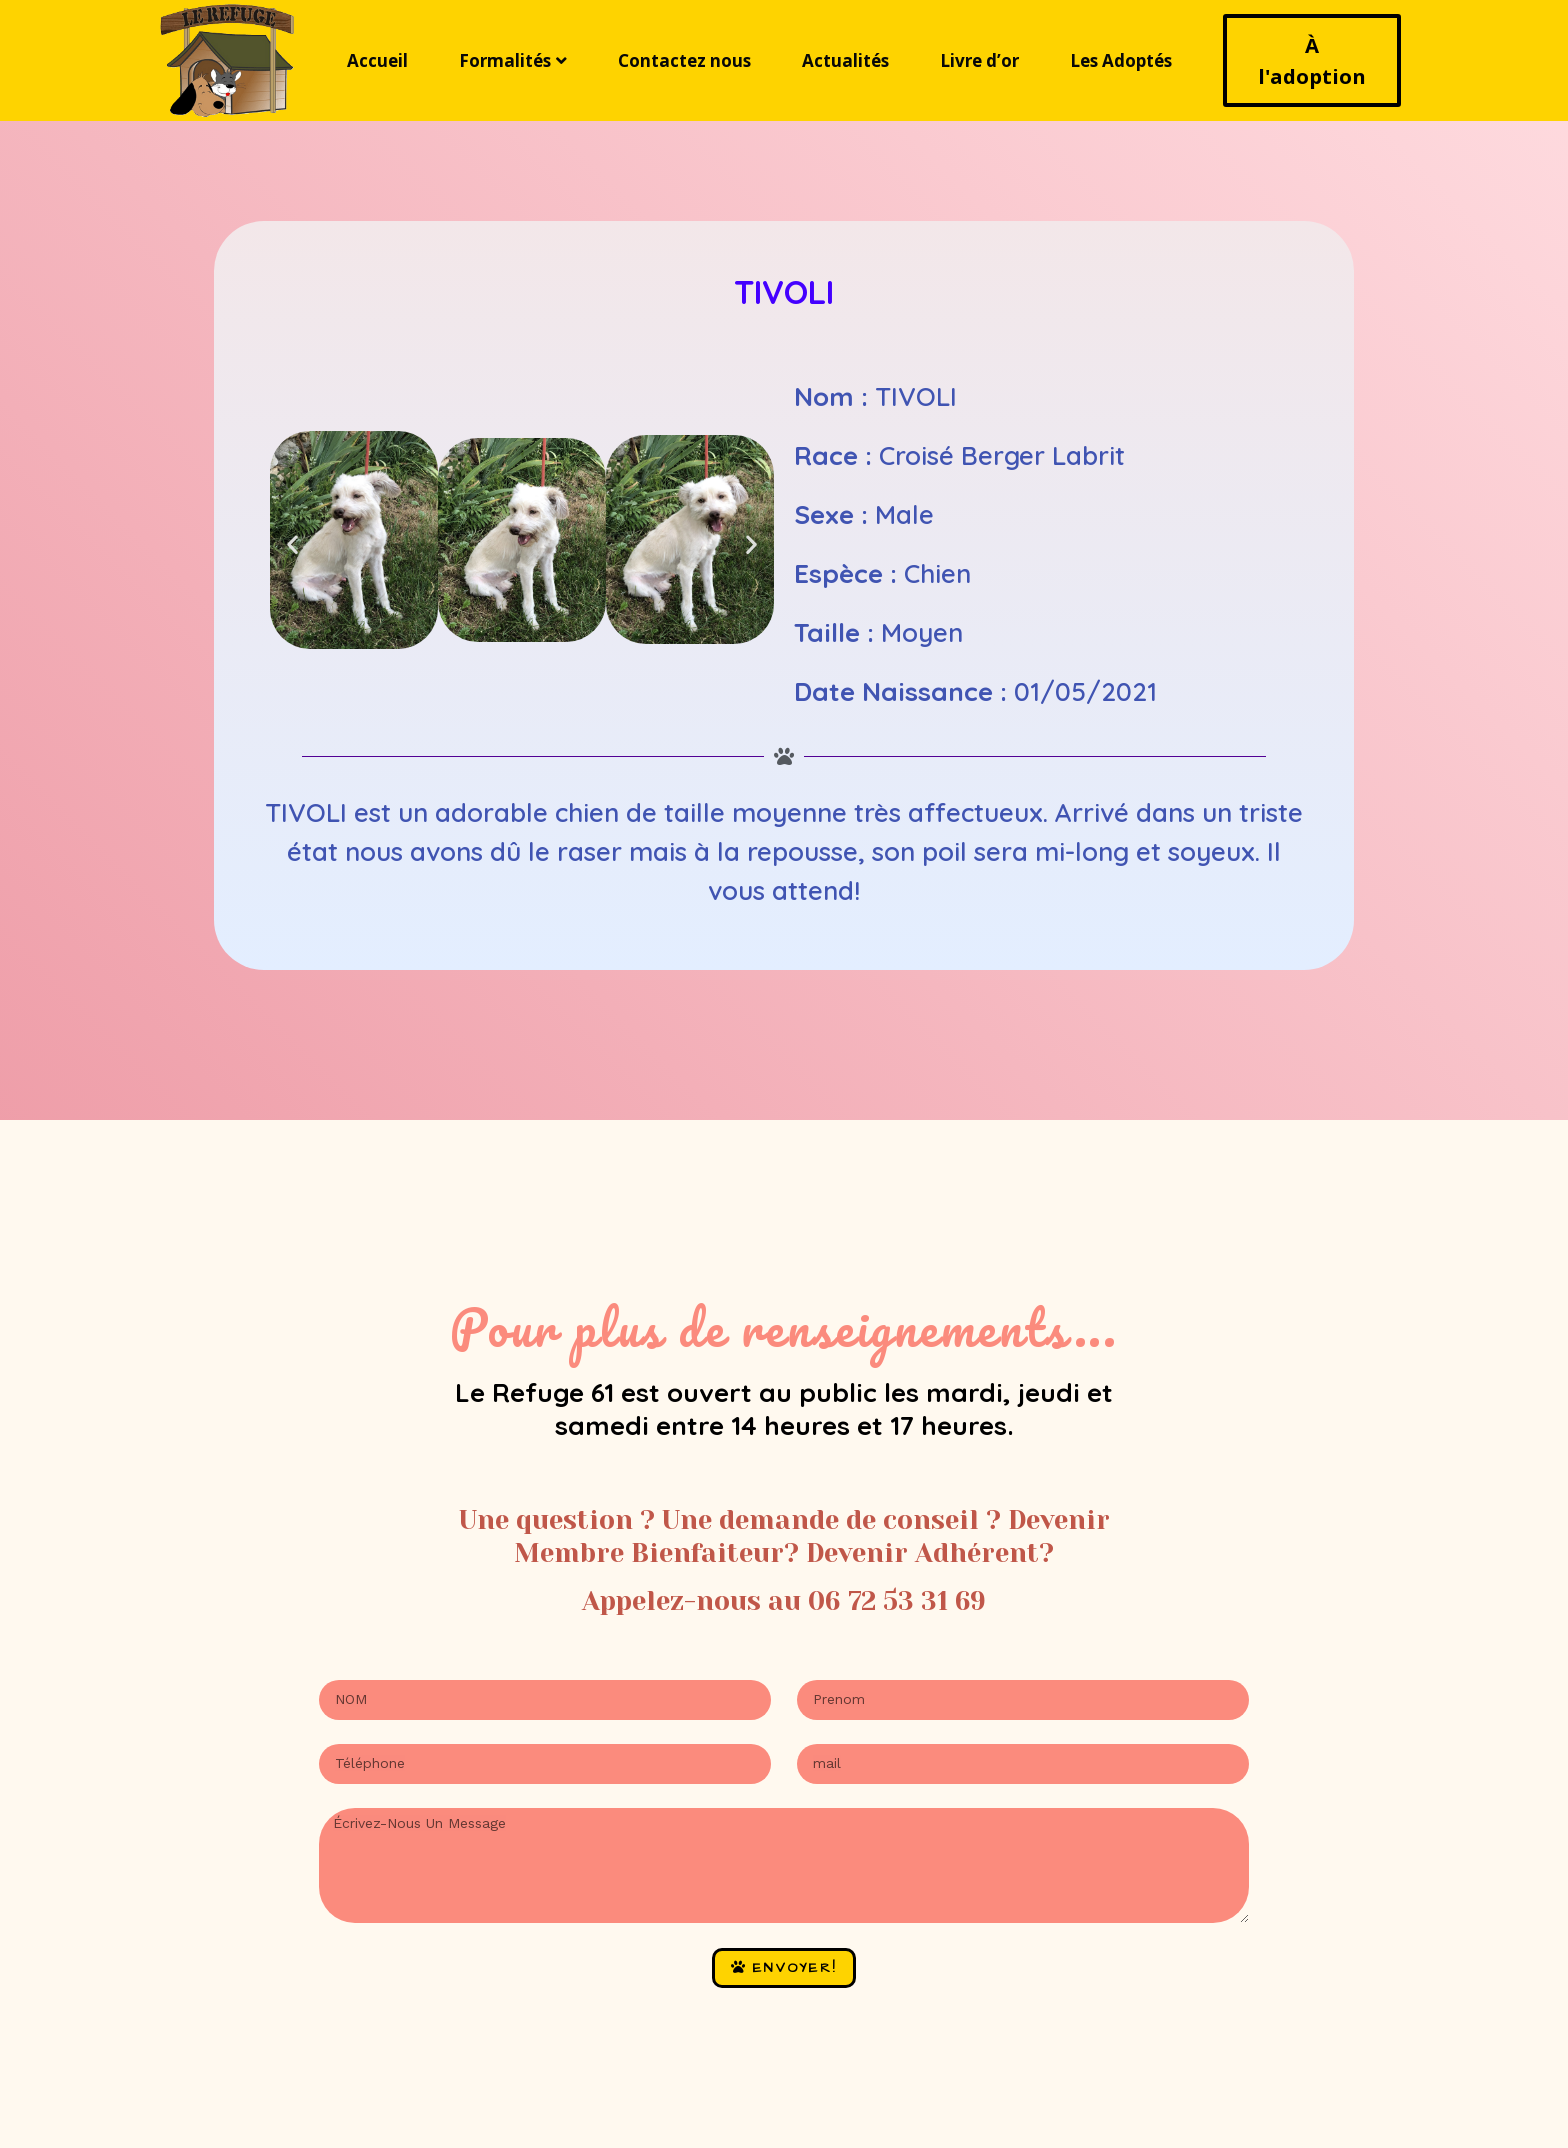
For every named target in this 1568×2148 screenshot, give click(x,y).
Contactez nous (684, 60)
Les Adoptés (1121, 60)
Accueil (377, 60)
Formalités (513, 60)
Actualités (845, 60)
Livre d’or (979, 60)
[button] (292, 543)
